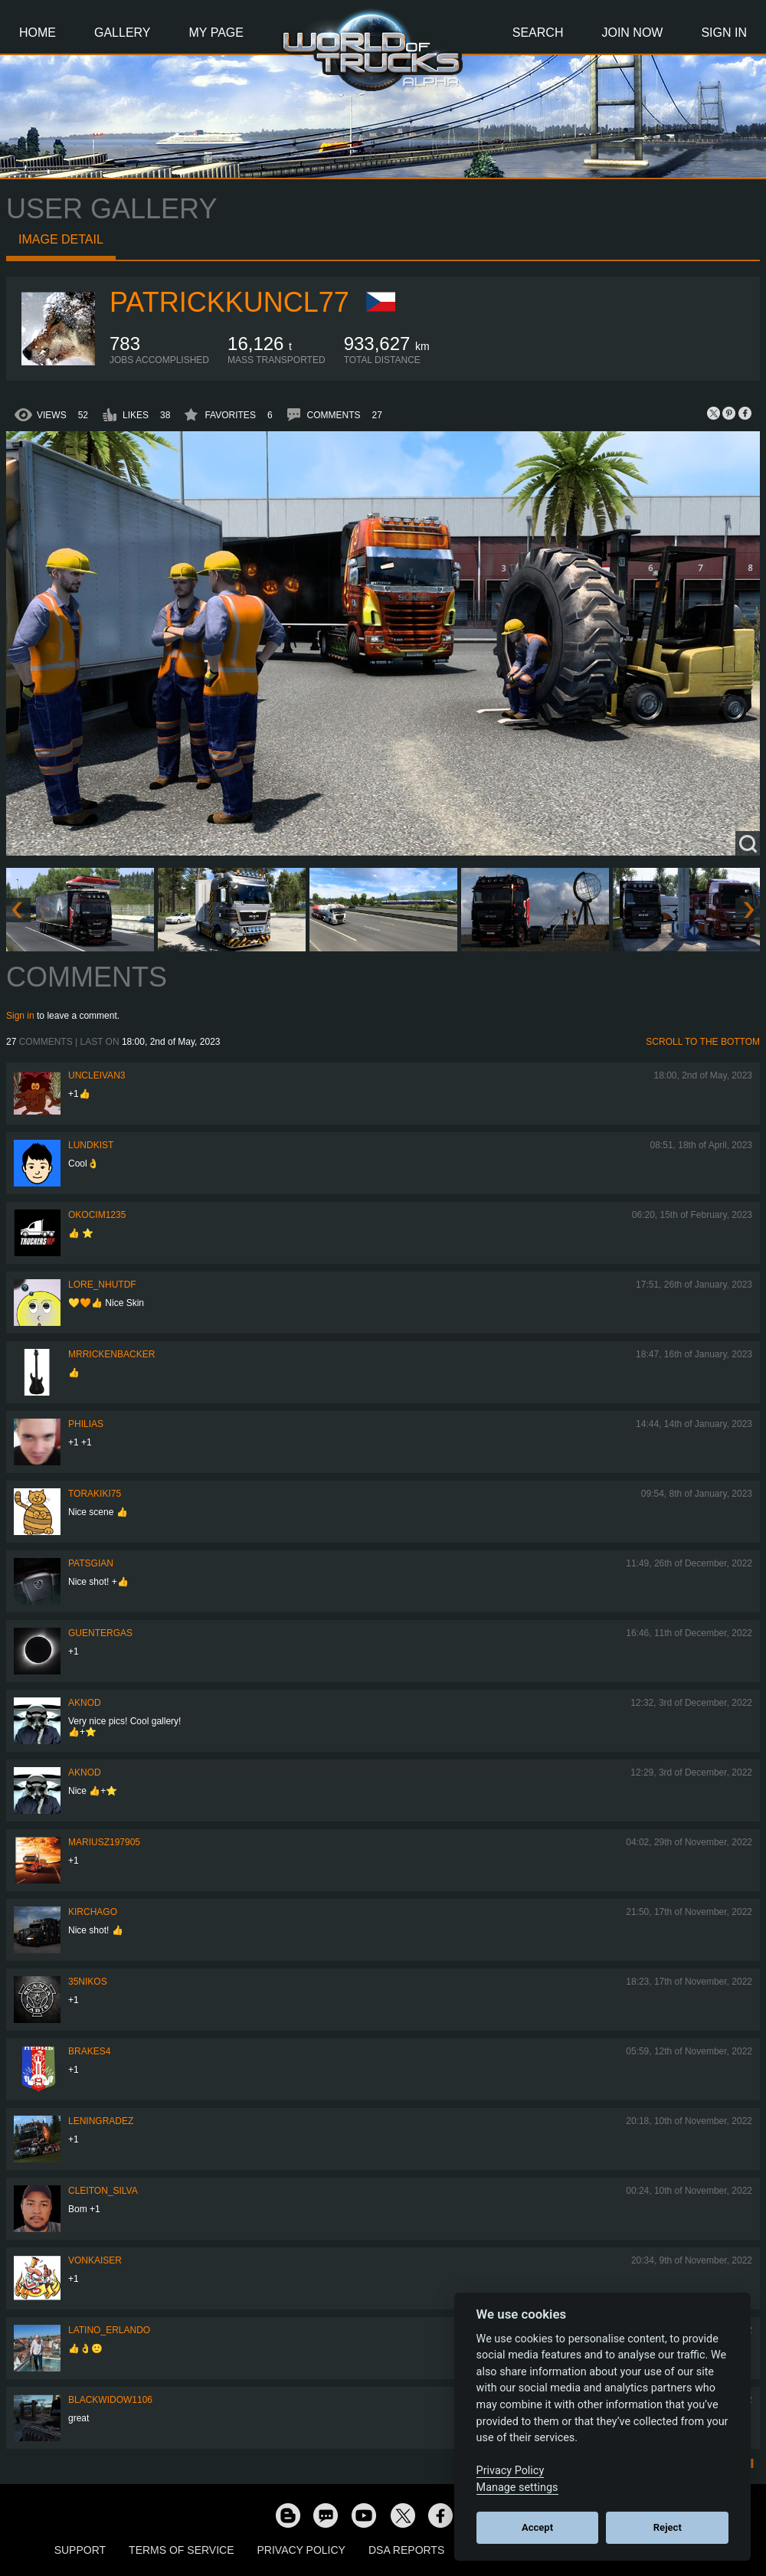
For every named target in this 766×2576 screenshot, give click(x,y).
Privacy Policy (301, 2550)
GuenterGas (100, 1633)
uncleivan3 (96, 1075)
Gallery (122, 32)
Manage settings (517, 2487)
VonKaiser (95, 2260)
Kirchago (92, 1912)
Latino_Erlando (109, 2330)
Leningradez (100, 2121)
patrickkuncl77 (229, 302)
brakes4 (89, 2051)
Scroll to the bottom (703, 1041)
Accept (537, 2527)
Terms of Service (181, 2550)
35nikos (87, 1981)
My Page (216, 32)
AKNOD (84, 1702)
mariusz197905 (104, 1842)
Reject (667, 2527)
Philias (85, 1424)
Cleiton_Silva (103, 2190)
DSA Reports (406, 2550)
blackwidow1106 (110, 2399)
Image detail (60, 239)
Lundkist (90, 1145)
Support (80, 2550)
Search (538, 32)
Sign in (20, 1015)
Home (37, 32)
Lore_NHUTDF (102, 1284)
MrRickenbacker (111, 1354)
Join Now (632, 32)
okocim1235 (97, 1214)
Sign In (724, 32)
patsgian (90, 1563)
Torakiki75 (94, 1493)
